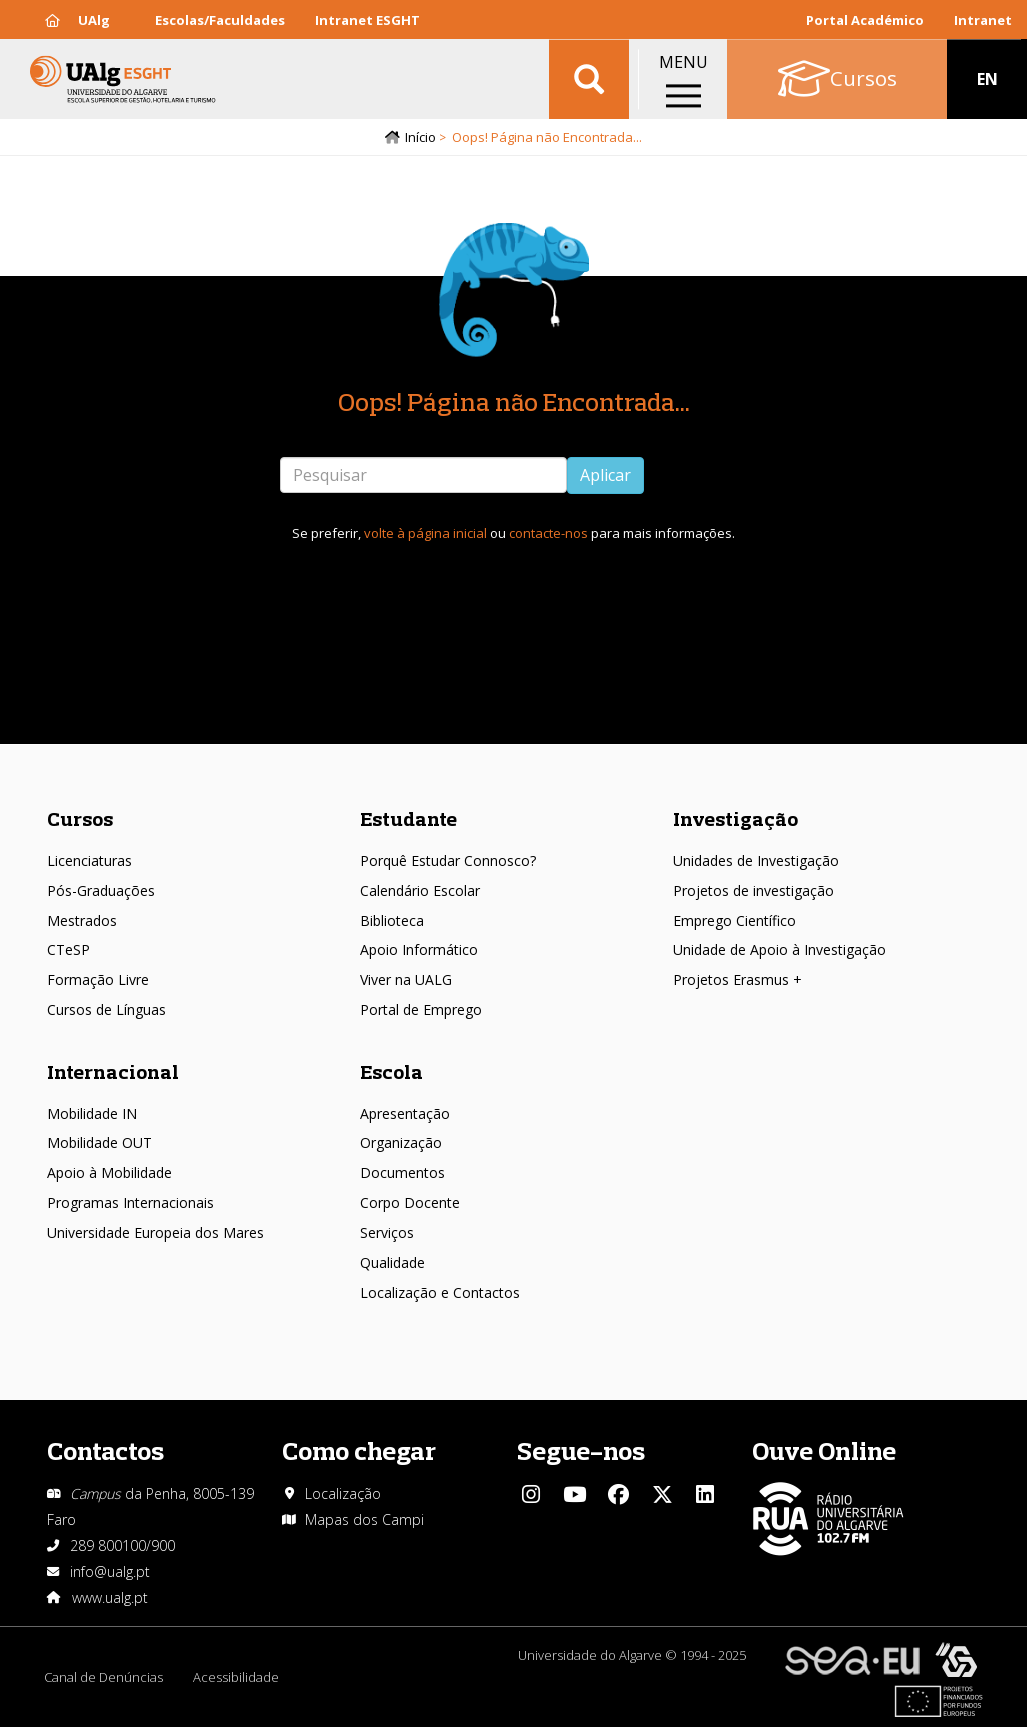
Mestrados (82, 920)
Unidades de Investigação (756, 860)
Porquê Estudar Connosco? (448, 860)
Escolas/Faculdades (220, 20)
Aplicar (605, 475)
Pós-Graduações (101, 890)
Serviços (387, 1232)
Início (420, 137)
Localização (343, 1493)
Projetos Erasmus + (737, 979)
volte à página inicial (425, 533)
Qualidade (392, 1262)
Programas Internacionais (130, 1202)
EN (987, 80)
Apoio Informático (419, 949)
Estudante (408, 818)
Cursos (80, 818)
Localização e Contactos (440, 1292)
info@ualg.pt (110, 1571)
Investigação (735, 818)
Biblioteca (392, 920)
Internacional (113, 1071)
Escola (391, 1071)
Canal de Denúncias (103, 1677)
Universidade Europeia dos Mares (155, 1232)
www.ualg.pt (110, 1597)
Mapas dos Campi (364, 1519)
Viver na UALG (406, 979)
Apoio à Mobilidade (109, 1172)
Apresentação (405, 1113)
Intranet (983, 20)
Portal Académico (865, 20)
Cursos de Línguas (106, 1009)
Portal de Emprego (421, 1009)
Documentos (402, 1172)
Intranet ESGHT (367, 20)
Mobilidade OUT (99, 1142)
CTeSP (68, 949)
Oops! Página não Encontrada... (514, 401)
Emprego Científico (734, 920)
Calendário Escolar (420, 890)
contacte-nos (548, 533)
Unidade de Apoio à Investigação (779, 949)
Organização (401, 1142)
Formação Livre (98, 979)
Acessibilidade (236, 1677)
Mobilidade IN (92, 1113)
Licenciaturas (89, 860)
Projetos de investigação (753, 890)
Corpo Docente (410, 1202)
